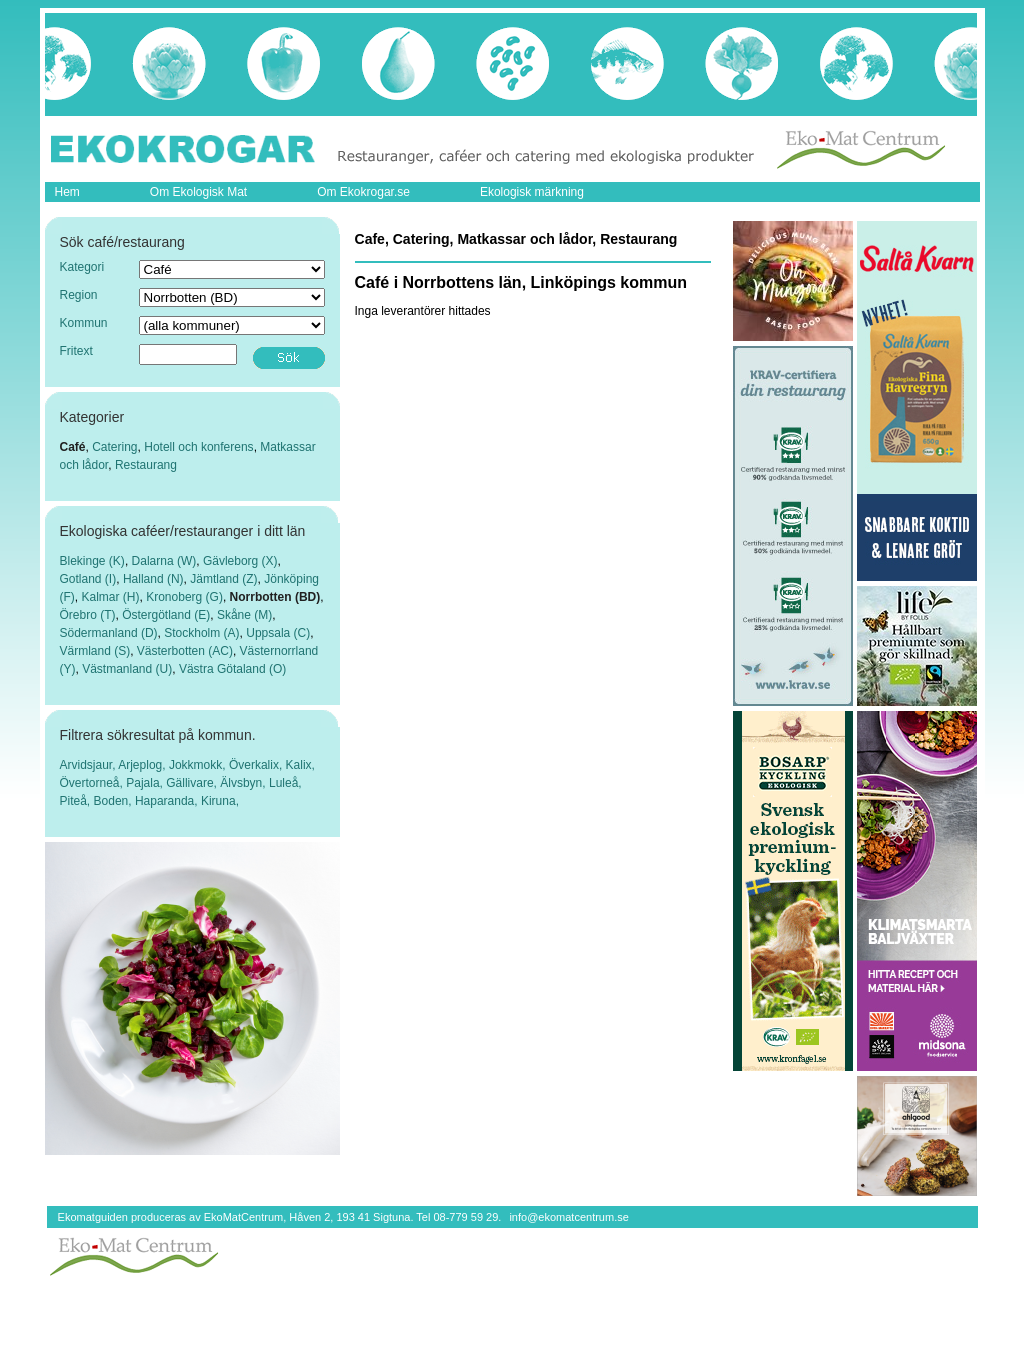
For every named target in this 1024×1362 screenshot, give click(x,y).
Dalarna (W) (164, 561)
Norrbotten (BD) (275, 597)
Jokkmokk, (199, 765)
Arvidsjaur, (89, 765)
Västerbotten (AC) (185, 651)
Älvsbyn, (244, 783)
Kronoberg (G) (184, 597)
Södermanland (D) (109, 633)
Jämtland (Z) (223, 579)
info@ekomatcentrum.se (568, 1217)
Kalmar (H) (111, 597)
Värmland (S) (95, 651)
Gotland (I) (88, 579)
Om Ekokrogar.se (363, 192)
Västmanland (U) (127, 669)
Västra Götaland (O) (232, 669)
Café (73, 447)
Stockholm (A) (201, 633)
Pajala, (146, 783)
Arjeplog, (143, 765)
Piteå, (77, 801)
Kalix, (300, 765)
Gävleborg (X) (240, 561)
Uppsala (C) (278, 633)
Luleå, (285, 783)
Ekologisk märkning (532, 192)
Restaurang (146, 465)
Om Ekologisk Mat (198, 192)
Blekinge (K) (92, 561)
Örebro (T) (88, 615)
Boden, (114, 801)
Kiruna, (220, 801)
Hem (67, 192)
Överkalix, (257, 765)
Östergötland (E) (166, 615)
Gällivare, (193, 783)
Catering (114, 447)
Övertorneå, (93, 783)
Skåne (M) (244, 615)
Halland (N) (153, 579)
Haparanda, (168, 801)
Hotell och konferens (198, 447)
